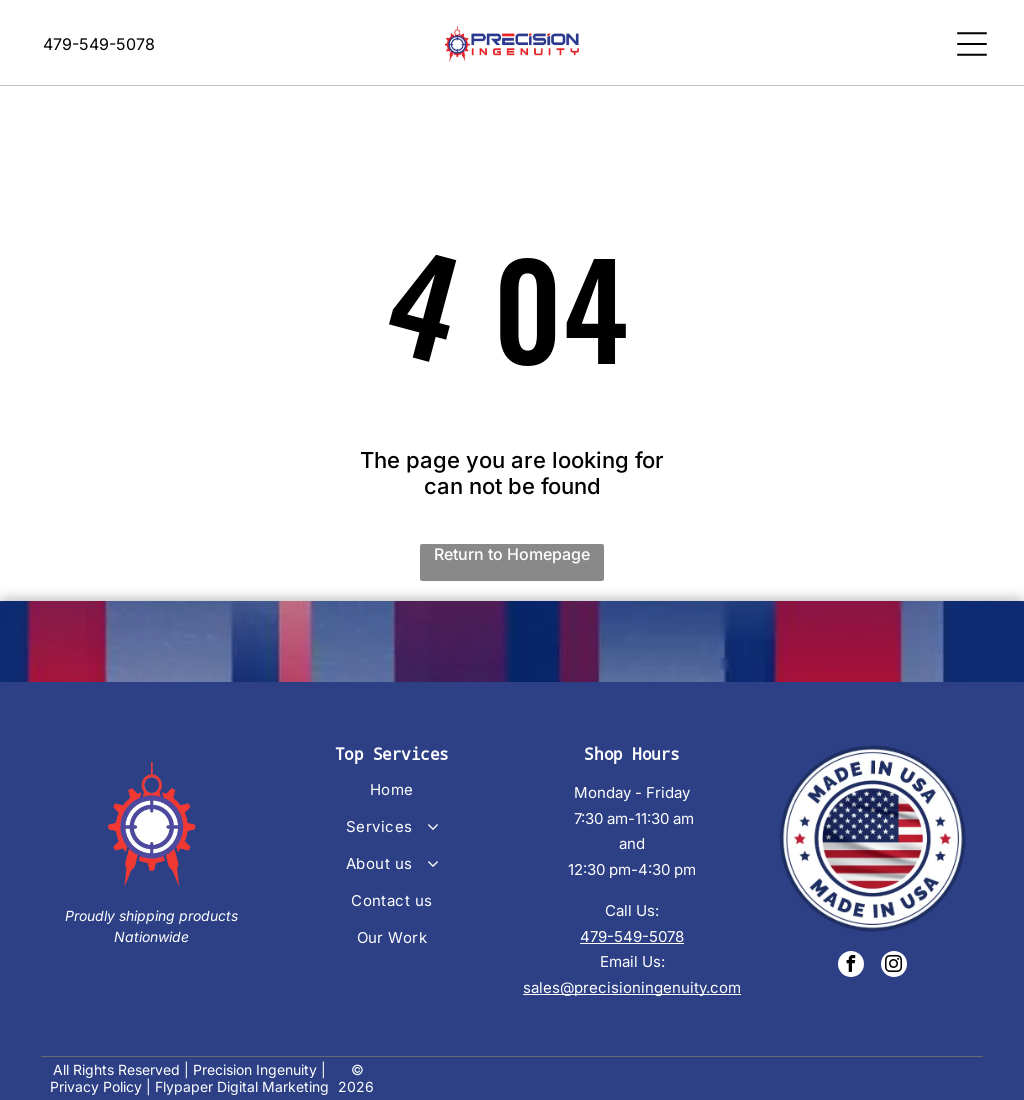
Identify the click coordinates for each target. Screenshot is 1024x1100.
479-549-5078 (632, 930)
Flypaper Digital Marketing (242, 1081)
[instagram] (894, 960)
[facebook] (851, 960)
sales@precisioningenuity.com (632, 981)
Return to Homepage (512, 548)
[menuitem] (391, 792)
